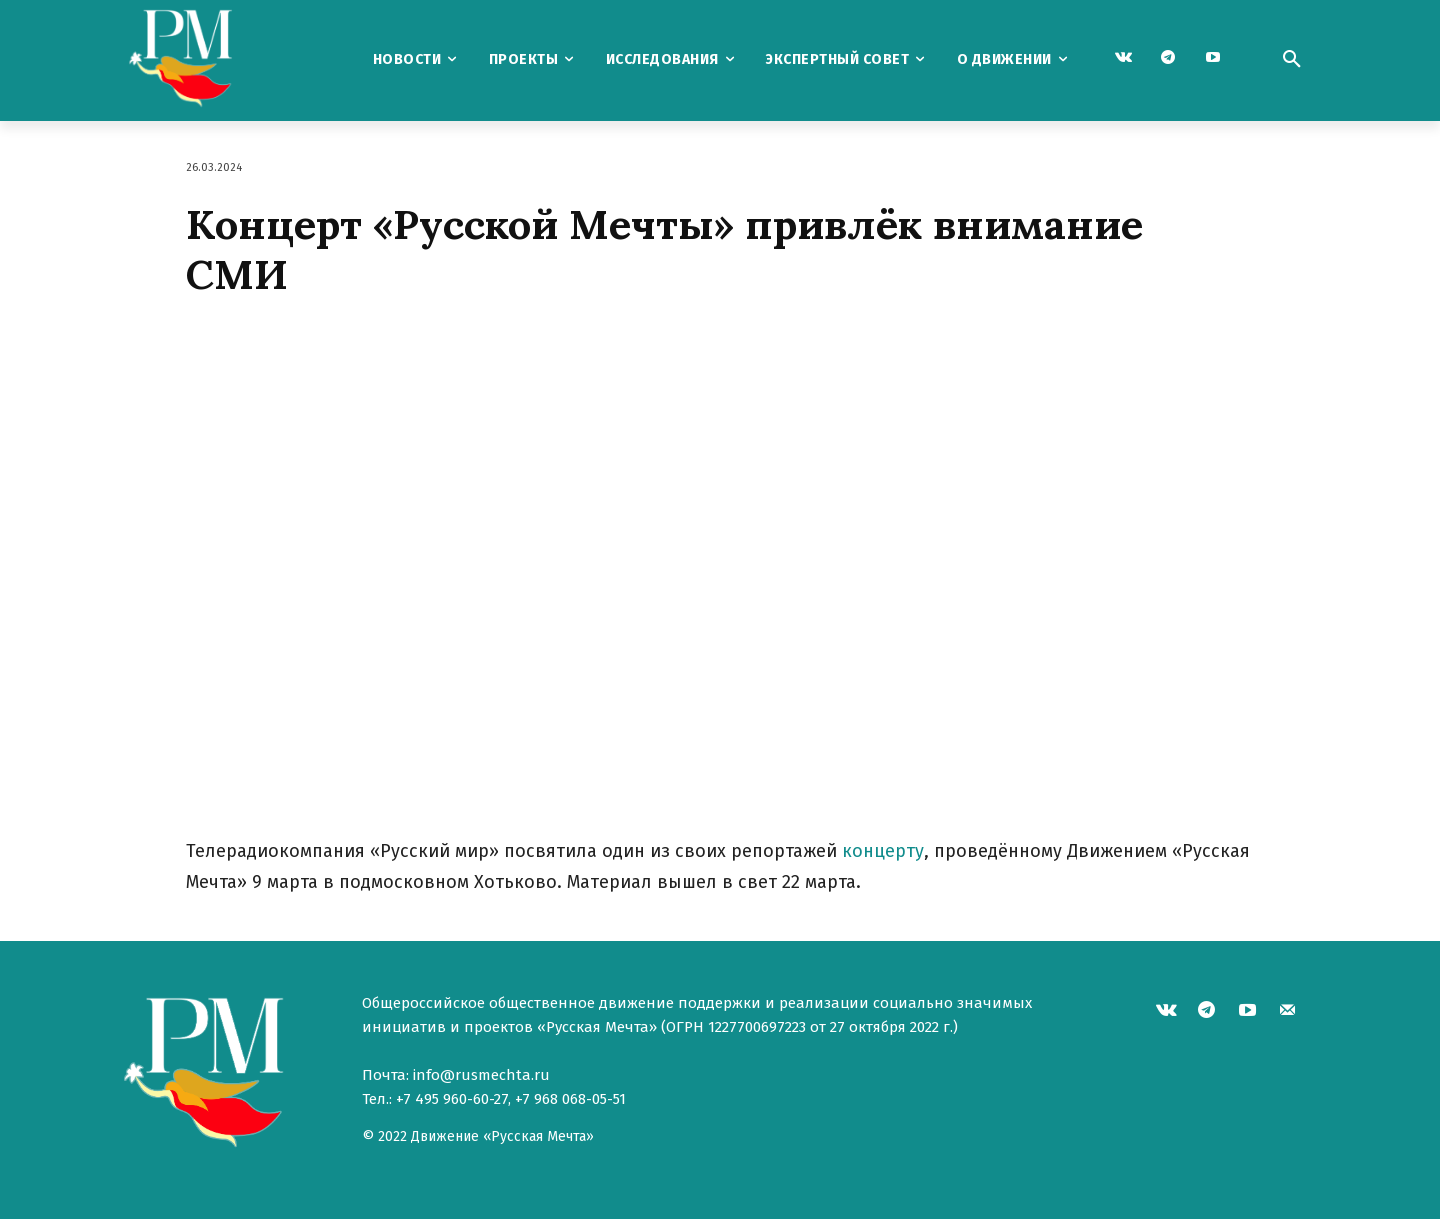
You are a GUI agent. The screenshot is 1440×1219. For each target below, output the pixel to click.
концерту (883, 851)
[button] (1292, 60)
